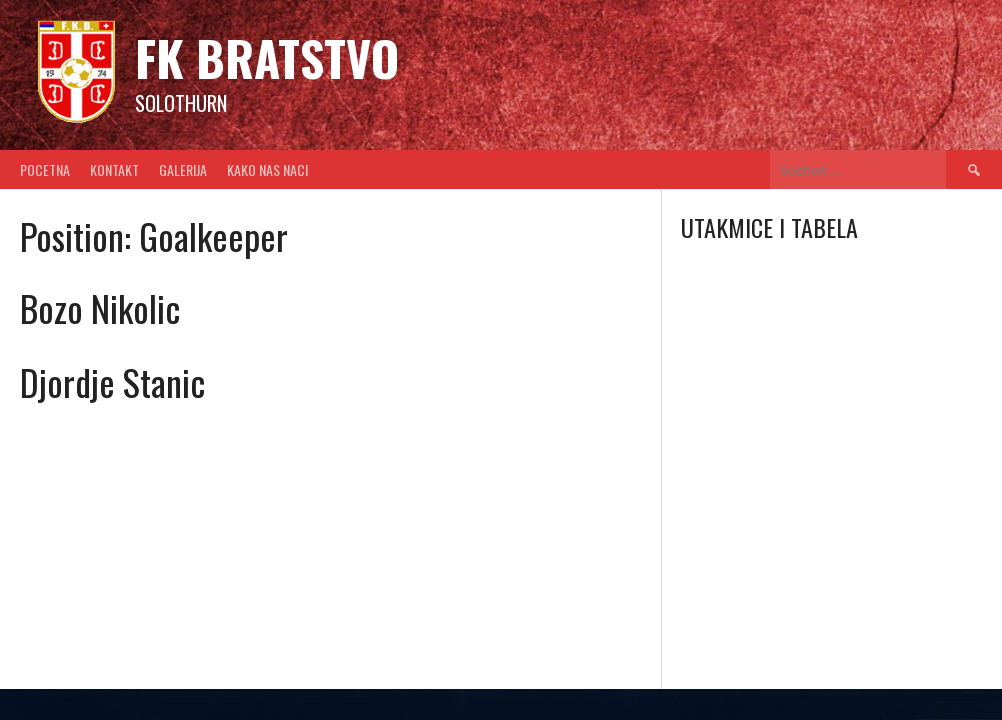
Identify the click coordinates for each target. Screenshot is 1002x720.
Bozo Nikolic (100, 307)
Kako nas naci (267, 169)
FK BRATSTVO (267, 57)
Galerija (183, 169)
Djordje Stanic (112, 381)
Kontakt (114, 169)
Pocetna (45, 169)
